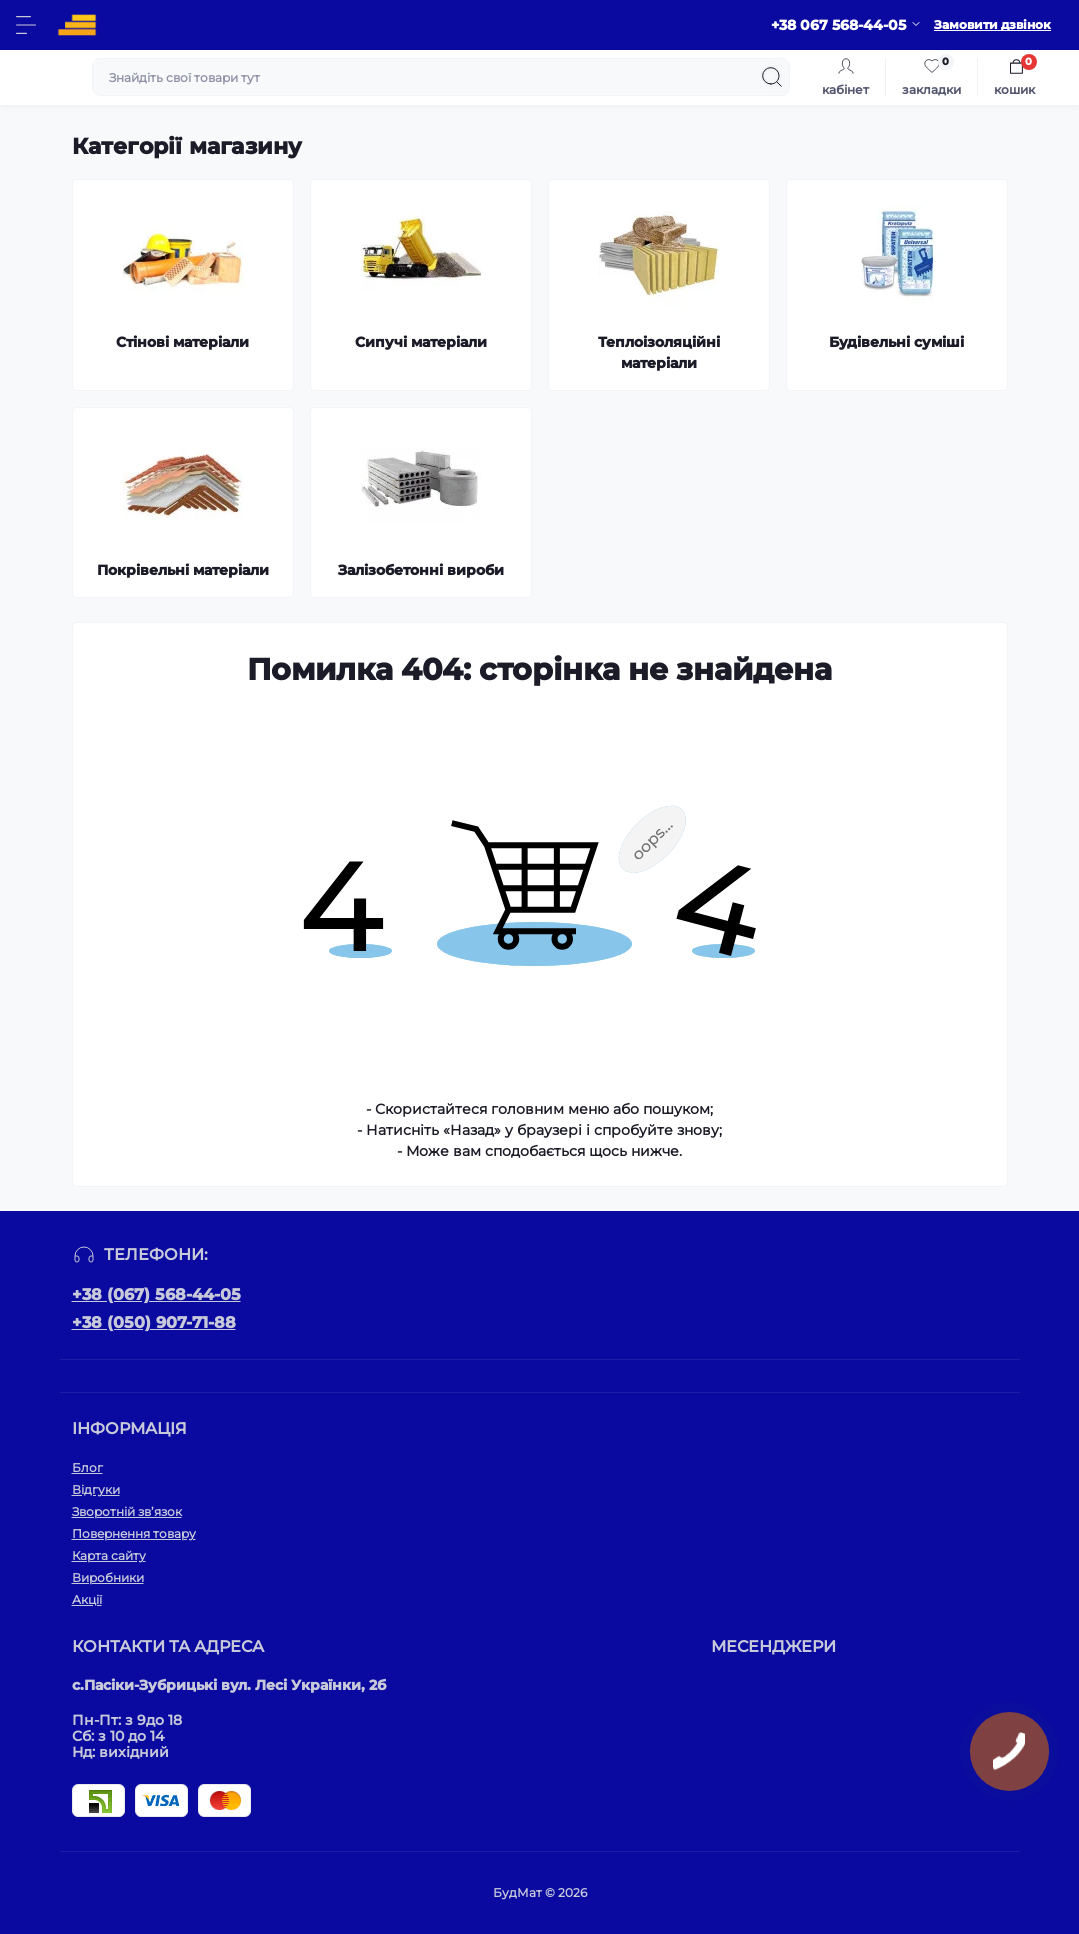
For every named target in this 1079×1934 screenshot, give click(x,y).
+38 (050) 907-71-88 (154, 1322)
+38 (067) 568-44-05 (156, 1294)
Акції (87, 1599)
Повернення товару (134, 1533)
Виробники (108, 1577)
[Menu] (26, 25)
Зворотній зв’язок (127, 1511)
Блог (87, 1467)
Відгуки (96, 1489)
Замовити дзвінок (992, 24)
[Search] (772, 77)
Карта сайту (109, 1555)
